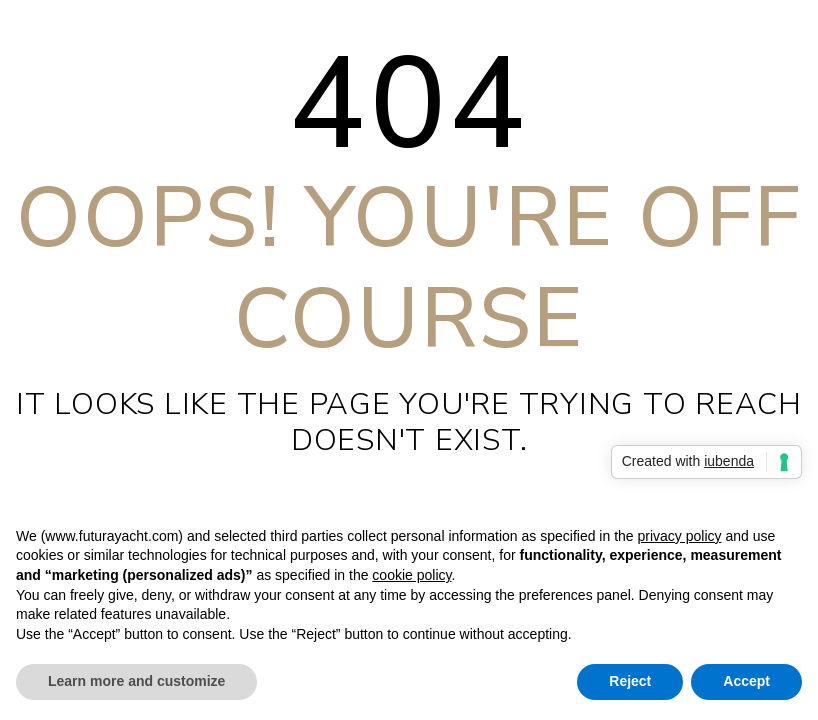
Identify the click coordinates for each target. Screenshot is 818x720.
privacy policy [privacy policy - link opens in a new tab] (679, 536)
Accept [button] (746, 681)
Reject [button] (630, 681)
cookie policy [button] (411, 575)
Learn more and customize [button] (136, 681)
